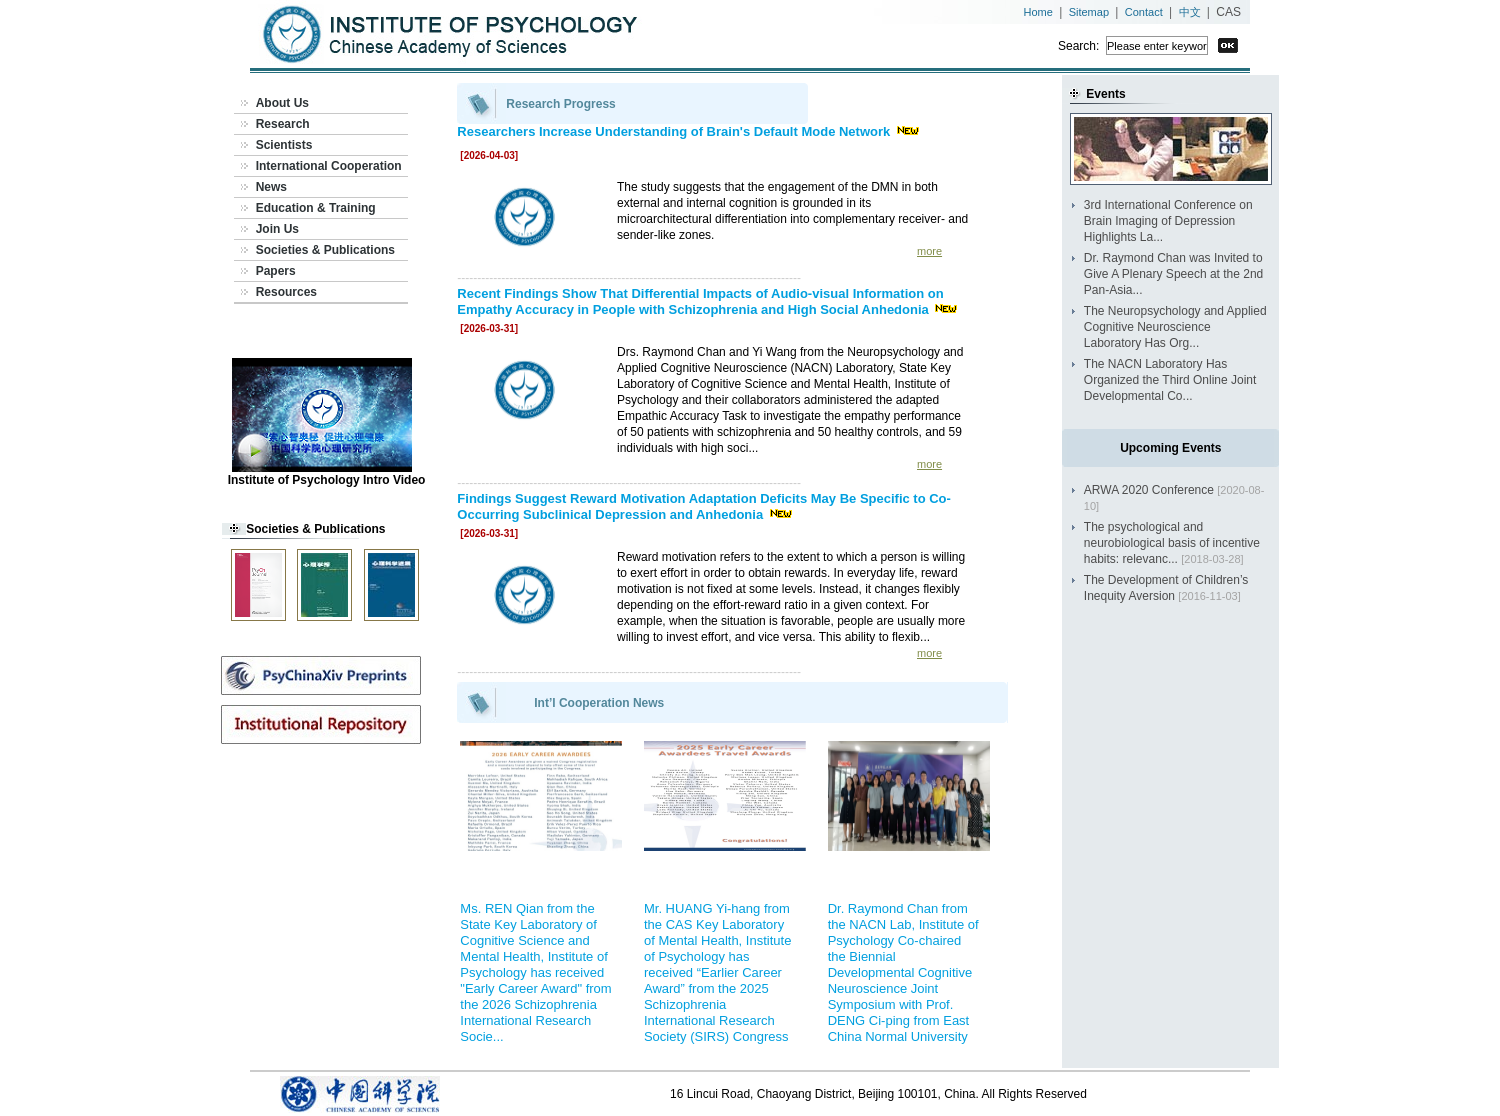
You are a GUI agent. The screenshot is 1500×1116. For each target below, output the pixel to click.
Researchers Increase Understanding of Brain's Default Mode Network (675, 131)
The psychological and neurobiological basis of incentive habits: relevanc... (1172, 543)
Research (283, 124)
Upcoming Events (1170, 448)
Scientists (284, 145)
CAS (1228, 12)
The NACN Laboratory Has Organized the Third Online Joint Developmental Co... (1170, 380)
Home (1038, 12)
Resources (286, 292)
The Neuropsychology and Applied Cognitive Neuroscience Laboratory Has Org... (1175, 327)
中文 (1190, 12)
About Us (282, 103)
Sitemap (1089, 12)
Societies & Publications (325, 250)
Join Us (277, 229)
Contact (1144, 12)
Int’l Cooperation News (599, 703)
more (929, 251)
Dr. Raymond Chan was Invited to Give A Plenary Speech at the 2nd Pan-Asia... (1173, 274)
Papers (276, 271)
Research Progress (560, 104)
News (271, 187)
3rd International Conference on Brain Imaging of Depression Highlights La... (1168, 221)
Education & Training (316, 208)
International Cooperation (329, 166)
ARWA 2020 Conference (1149, 490)
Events (1105, 94)
